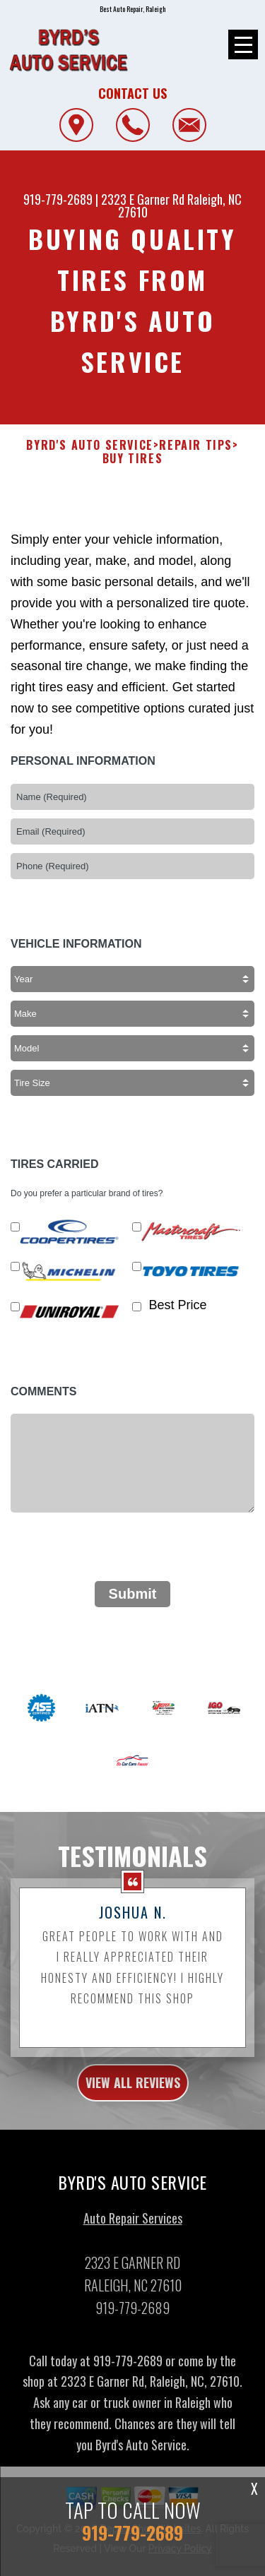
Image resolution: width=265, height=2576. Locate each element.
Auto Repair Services (132, 2231)
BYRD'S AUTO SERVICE (89, 459)
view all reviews (133, 2096)
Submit (133, 1608)
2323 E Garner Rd (142, 199)
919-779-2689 (58, 199)
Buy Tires (132, 472)
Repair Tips (195, 459)
